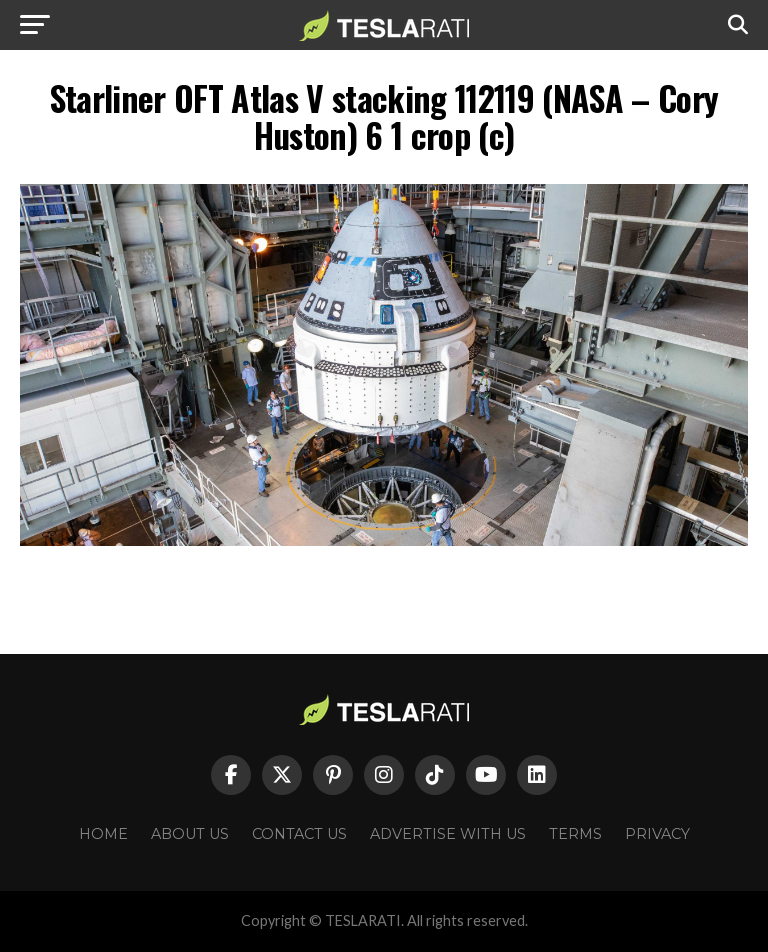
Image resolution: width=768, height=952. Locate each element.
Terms (575, 834)
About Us (190, 834)
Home (103, 834)
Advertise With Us (448, 834)
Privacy (657, 834)
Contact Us (299, 834)
